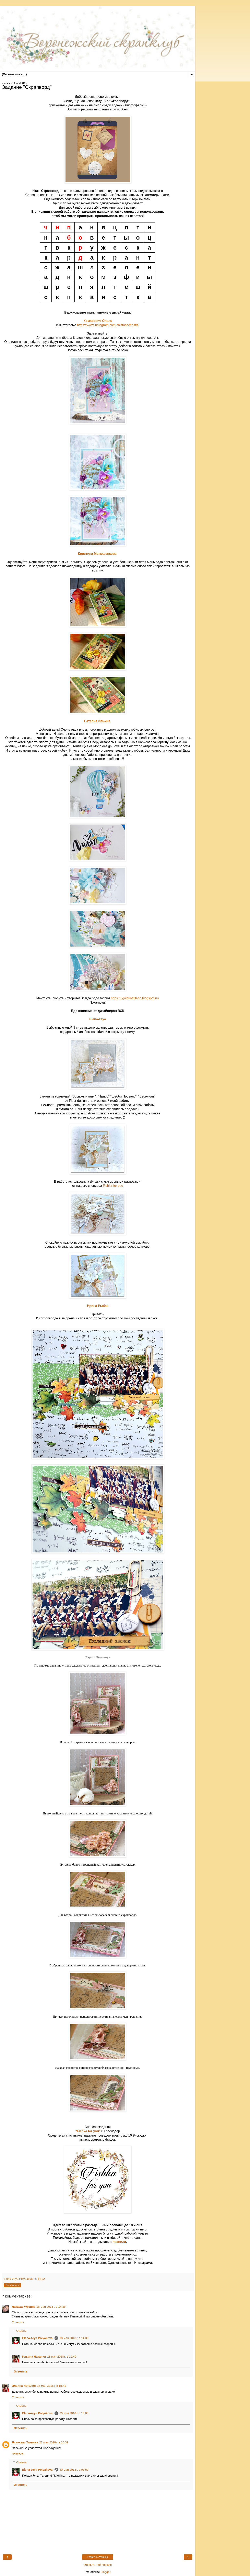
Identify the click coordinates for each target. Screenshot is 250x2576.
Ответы (21, 2330)
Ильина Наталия (34, 2356)
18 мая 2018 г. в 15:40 (61, 2356)
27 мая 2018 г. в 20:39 (53, 2442)
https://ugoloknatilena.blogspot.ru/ (135, 998)
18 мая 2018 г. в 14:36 (51, 2306)
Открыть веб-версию (98, 2564)
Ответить (18, 2322)
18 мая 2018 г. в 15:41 (51, 2385)
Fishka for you (113, 1185)
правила (119, 2242)
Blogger (105, 2572)
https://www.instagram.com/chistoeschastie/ (108, 325)
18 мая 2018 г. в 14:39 (73, 2338)
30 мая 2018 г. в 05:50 (73, 2469)
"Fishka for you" (87, 2131)
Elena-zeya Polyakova (37, 2338)
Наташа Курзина (23, 2306)
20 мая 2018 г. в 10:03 (73, 2413)
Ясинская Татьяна (25, 2442)
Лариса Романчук (97, 1657)
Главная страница (97, 2557)
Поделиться (12, 2285)
